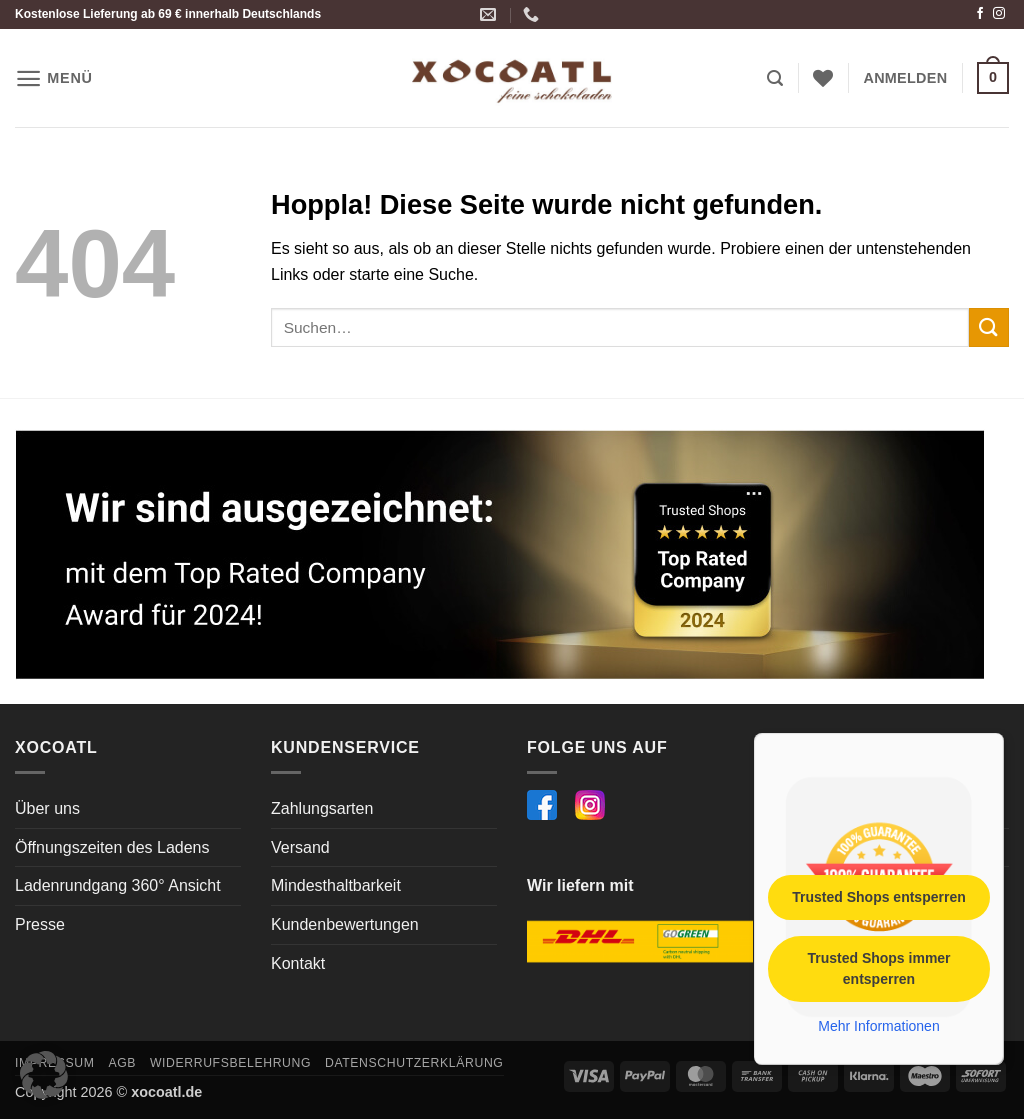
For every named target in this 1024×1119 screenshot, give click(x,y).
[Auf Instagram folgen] (999, 14)
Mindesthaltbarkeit (336, 885)
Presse (40, 924)
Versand (300, 847)
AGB (122, 1063)
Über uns (47, 808)
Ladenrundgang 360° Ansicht (118, 885)
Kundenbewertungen (345, 924)
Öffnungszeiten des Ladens (112, 847)
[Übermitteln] (989, 327)
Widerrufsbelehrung (230, 1063)
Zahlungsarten (322, 808)
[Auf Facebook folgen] (980, 14)
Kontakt (298, 963)
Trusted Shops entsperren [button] (878, 897)
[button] (54, 78)
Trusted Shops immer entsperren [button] (878, 968)
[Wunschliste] (823, 78)
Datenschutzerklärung (414, 1063)
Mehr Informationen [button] (878, 1026)
